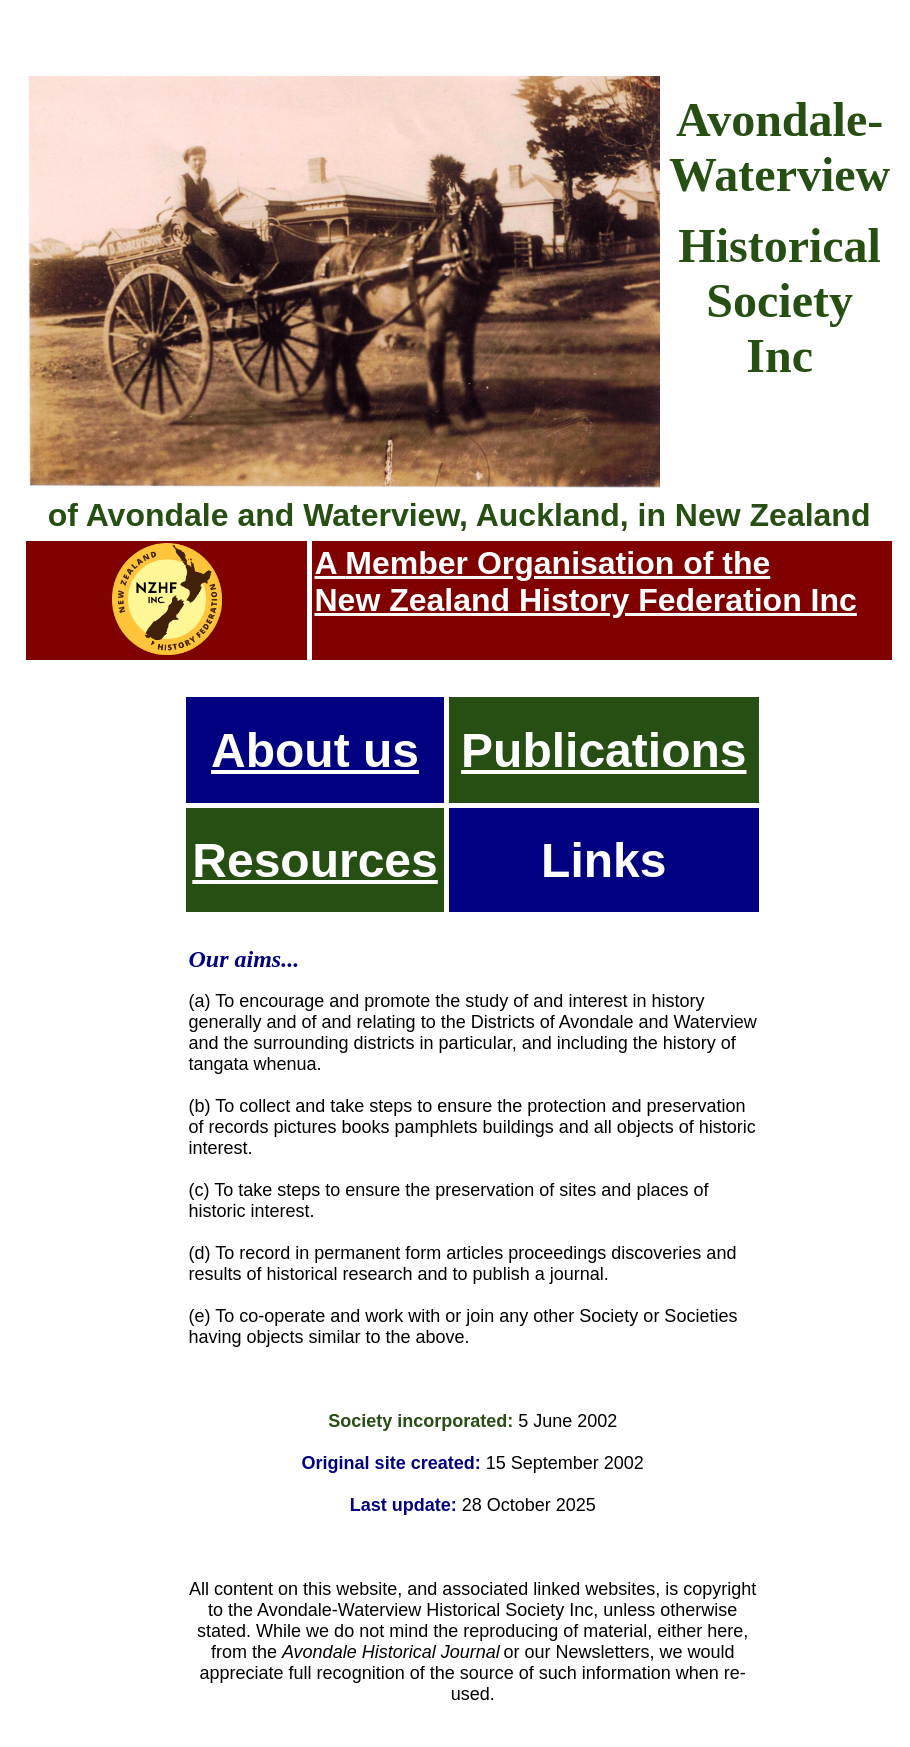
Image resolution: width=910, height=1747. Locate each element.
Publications (603, 750)
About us (315, 750)
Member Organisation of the (557, 563)
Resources (314, 860)
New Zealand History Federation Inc (585, 600)
